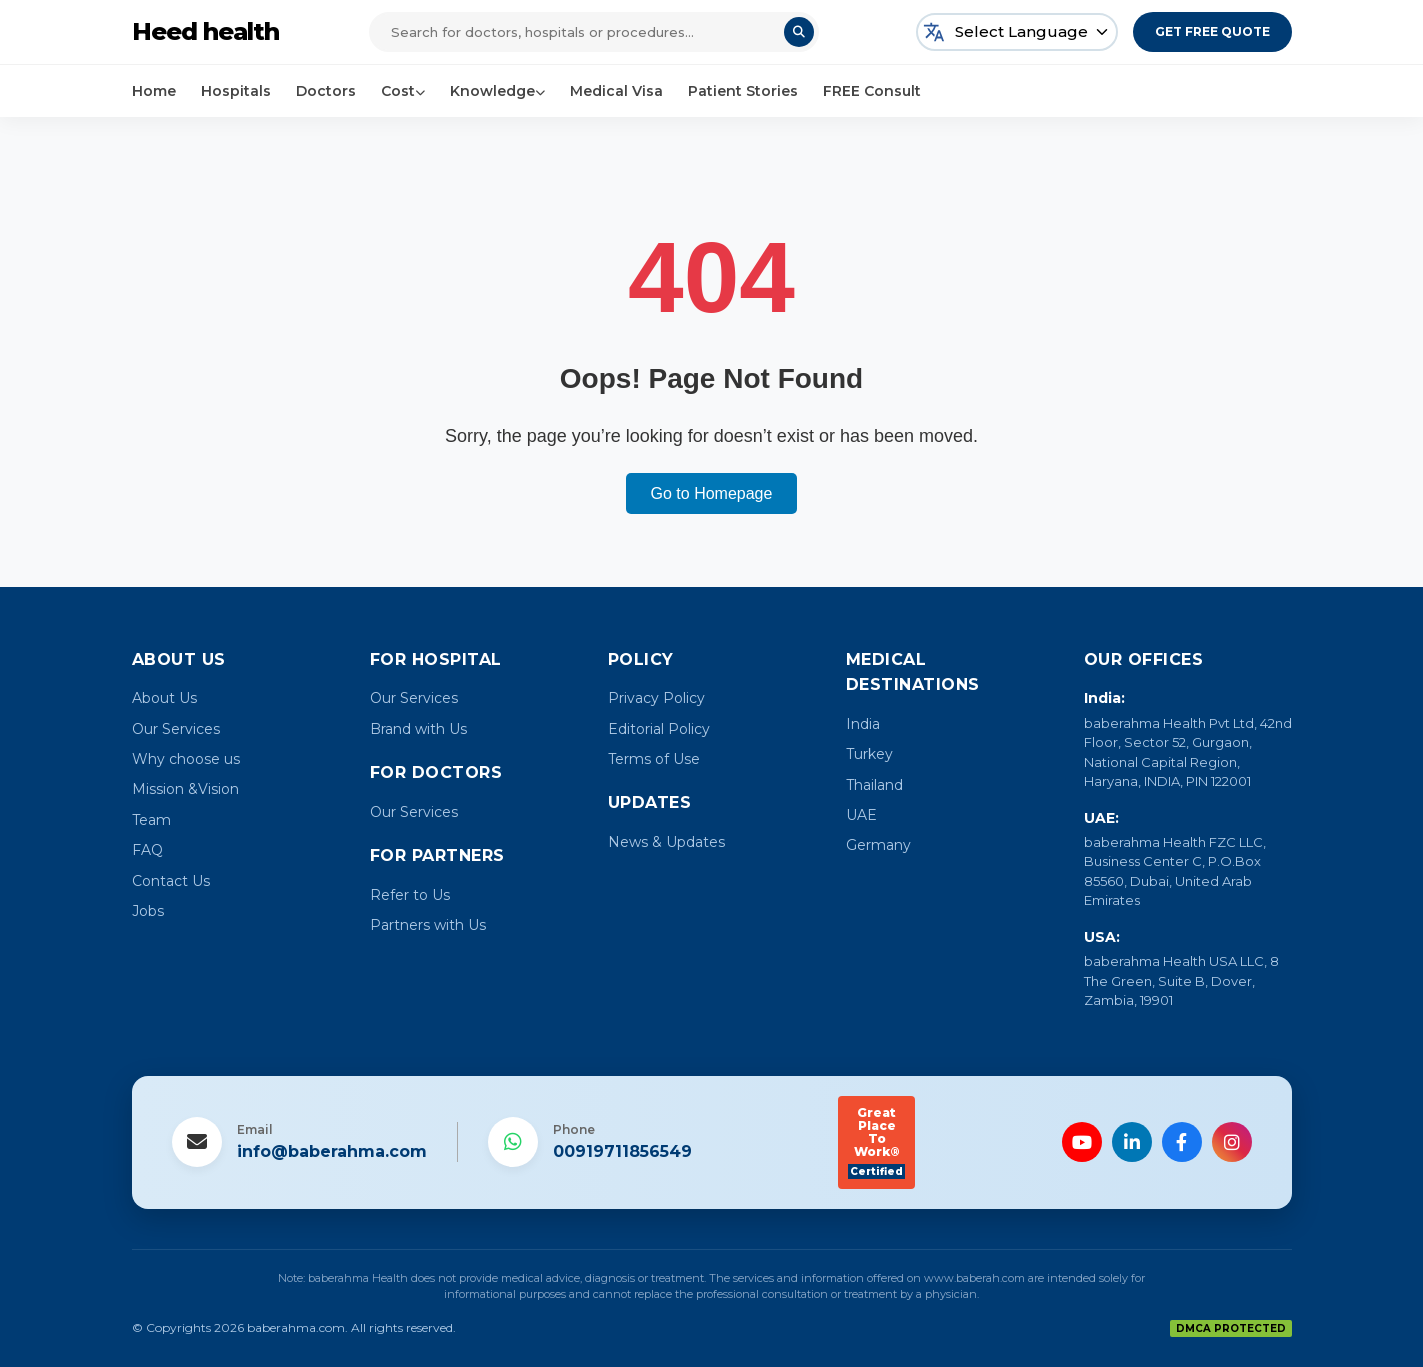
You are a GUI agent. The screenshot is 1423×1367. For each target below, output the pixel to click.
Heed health (205, 31)
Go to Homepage (712, 493)
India (863, 724)
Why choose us (186, 759)
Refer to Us (410, 895)
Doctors (326, 91)
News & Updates (666, 842)
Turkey (869, 754)
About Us (164, 698)
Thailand (874, 785)
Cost (403, 91)
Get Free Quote (1212, 31)
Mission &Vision (185, 789)
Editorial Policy (659, 729)
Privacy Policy (656, 698)
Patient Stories (743, 91)
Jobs (148, 911)
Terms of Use (654, 759)
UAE (861, 815)
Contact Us (171, 881)
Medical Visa (616, 91)
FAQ (147, 850)
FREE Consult (872, 91)
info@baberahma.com (332, 1151)
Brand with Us (418, 729)
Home (154, 91)
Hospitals (236, 91)
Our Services (176, 729)
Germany (878, 845)
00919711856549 (622, 1151)
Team (151, 820)
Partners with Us (428, 925)
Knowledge (497, 91)
